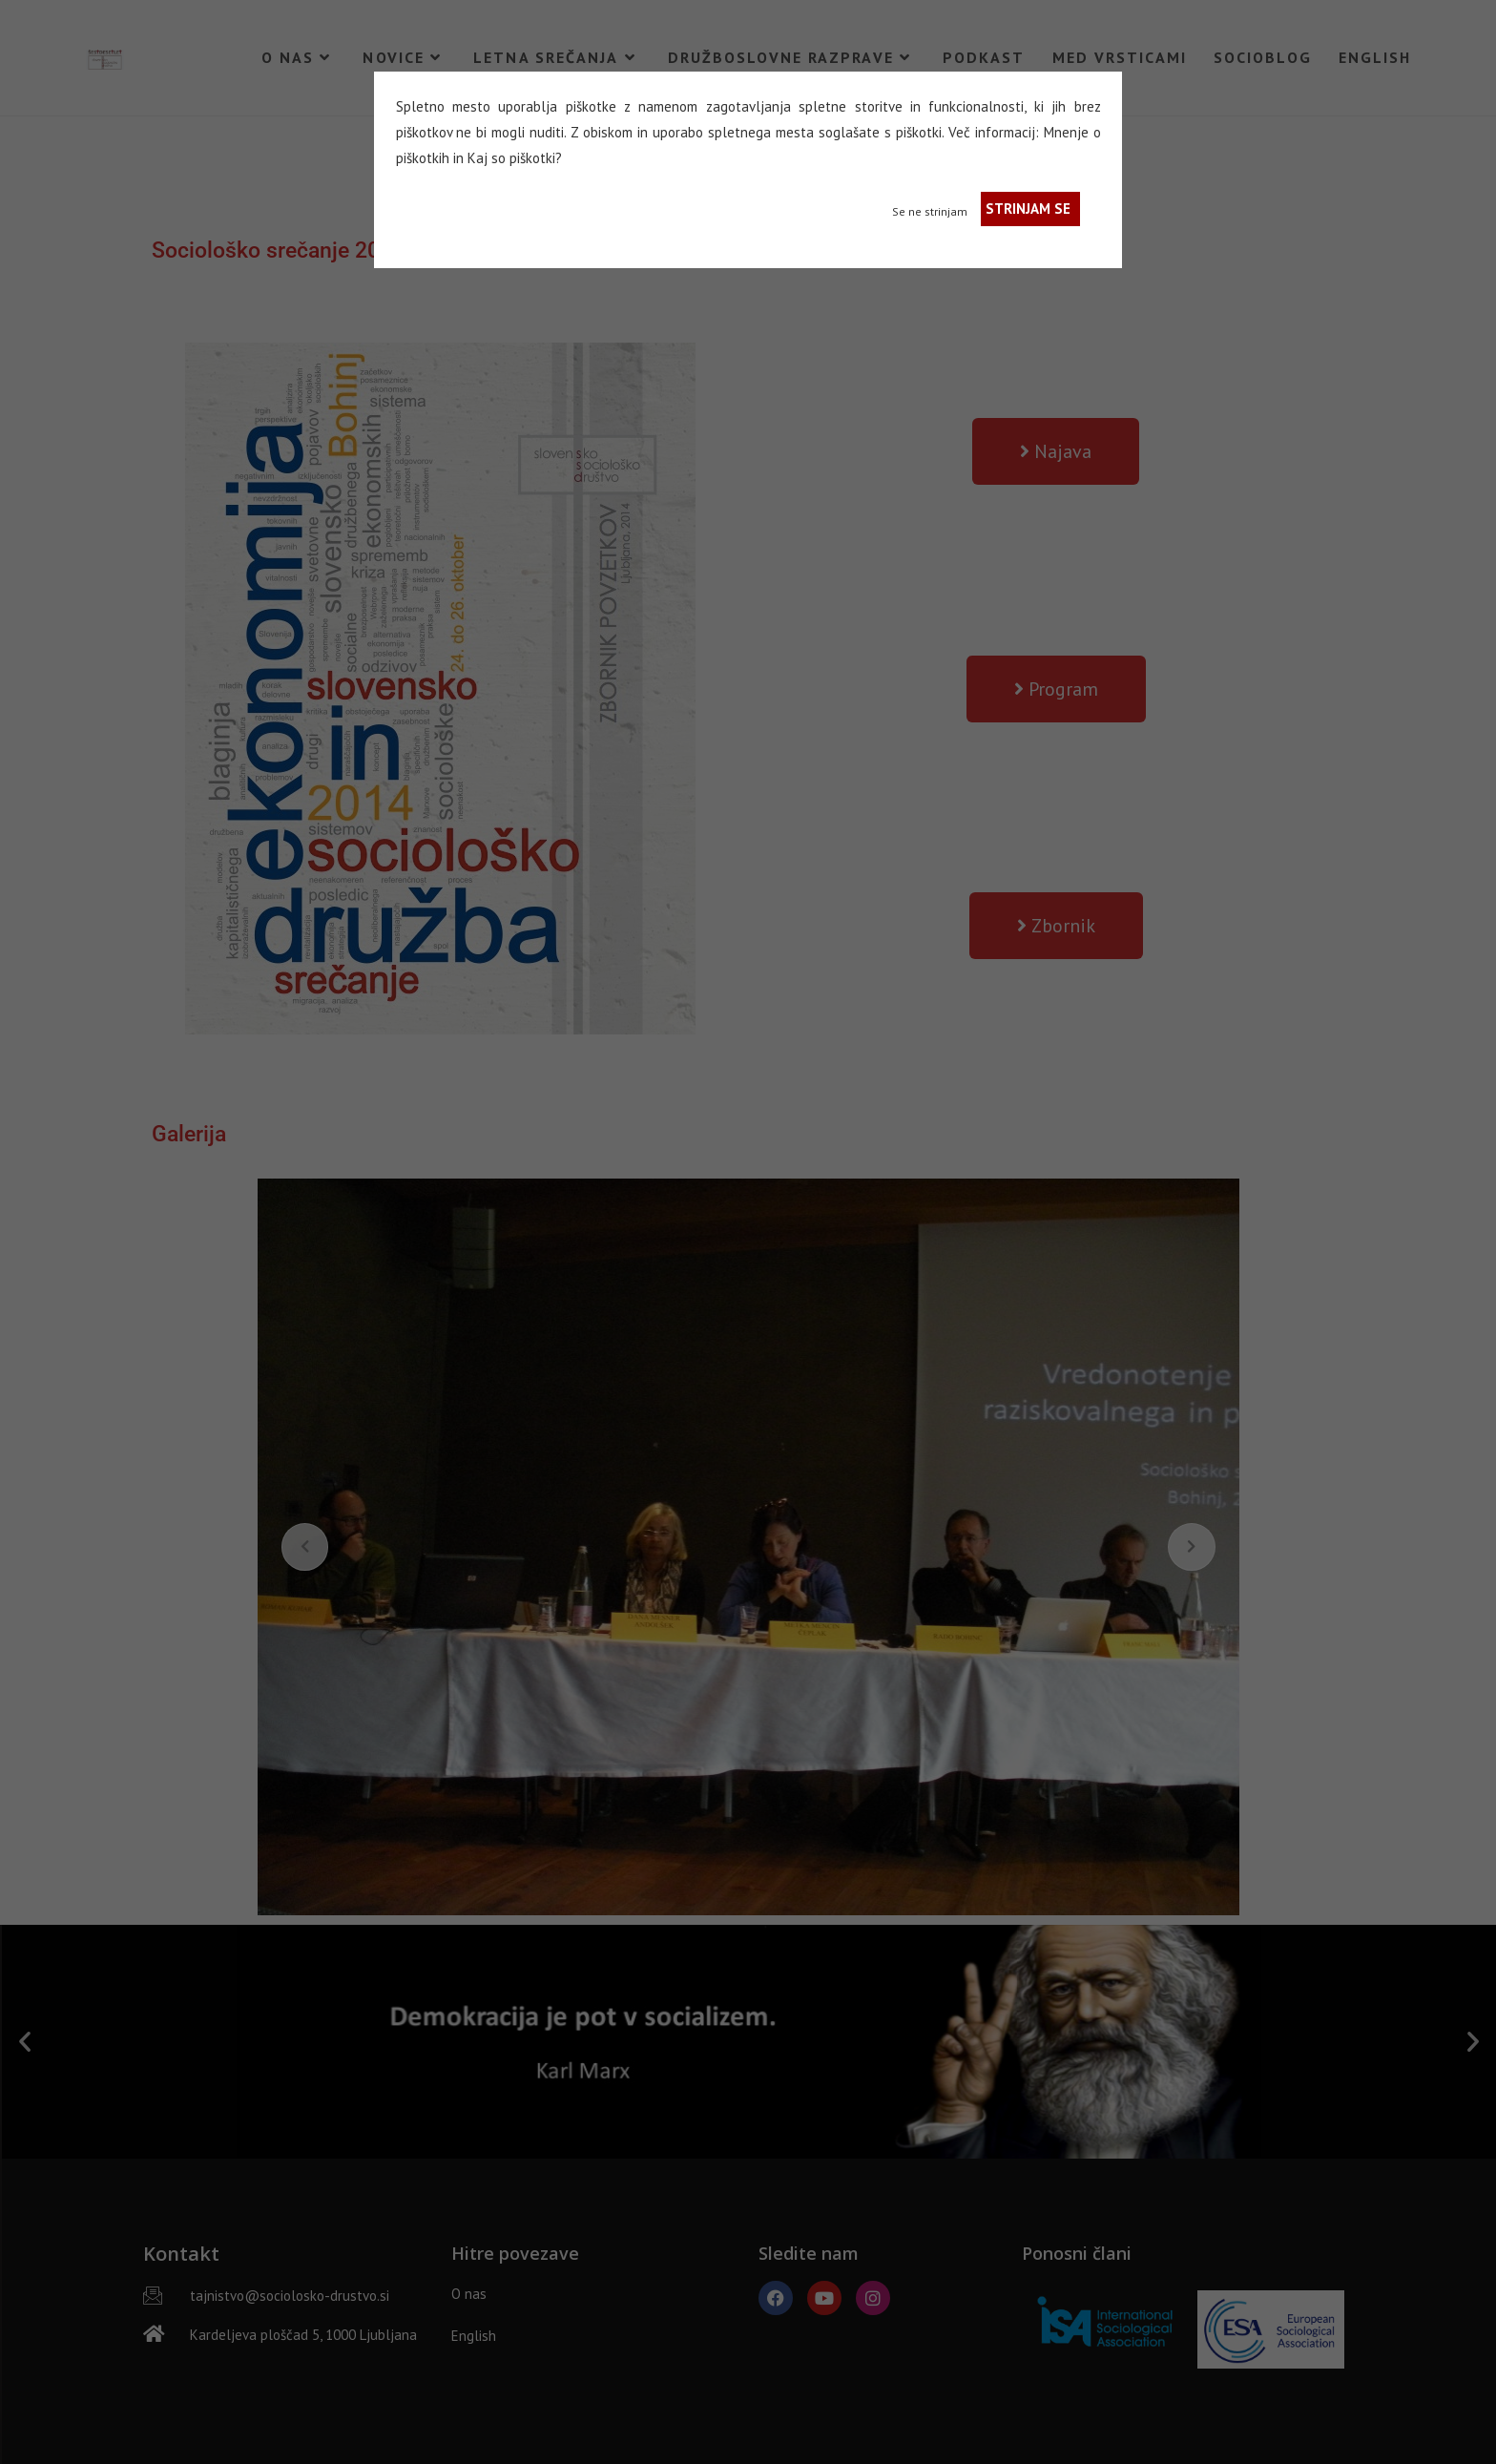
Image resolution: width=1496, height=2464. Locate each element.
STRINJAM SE (1028, 208)
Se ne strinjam (929, 211)
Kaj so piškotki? (515, 158)
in (458, 158)
